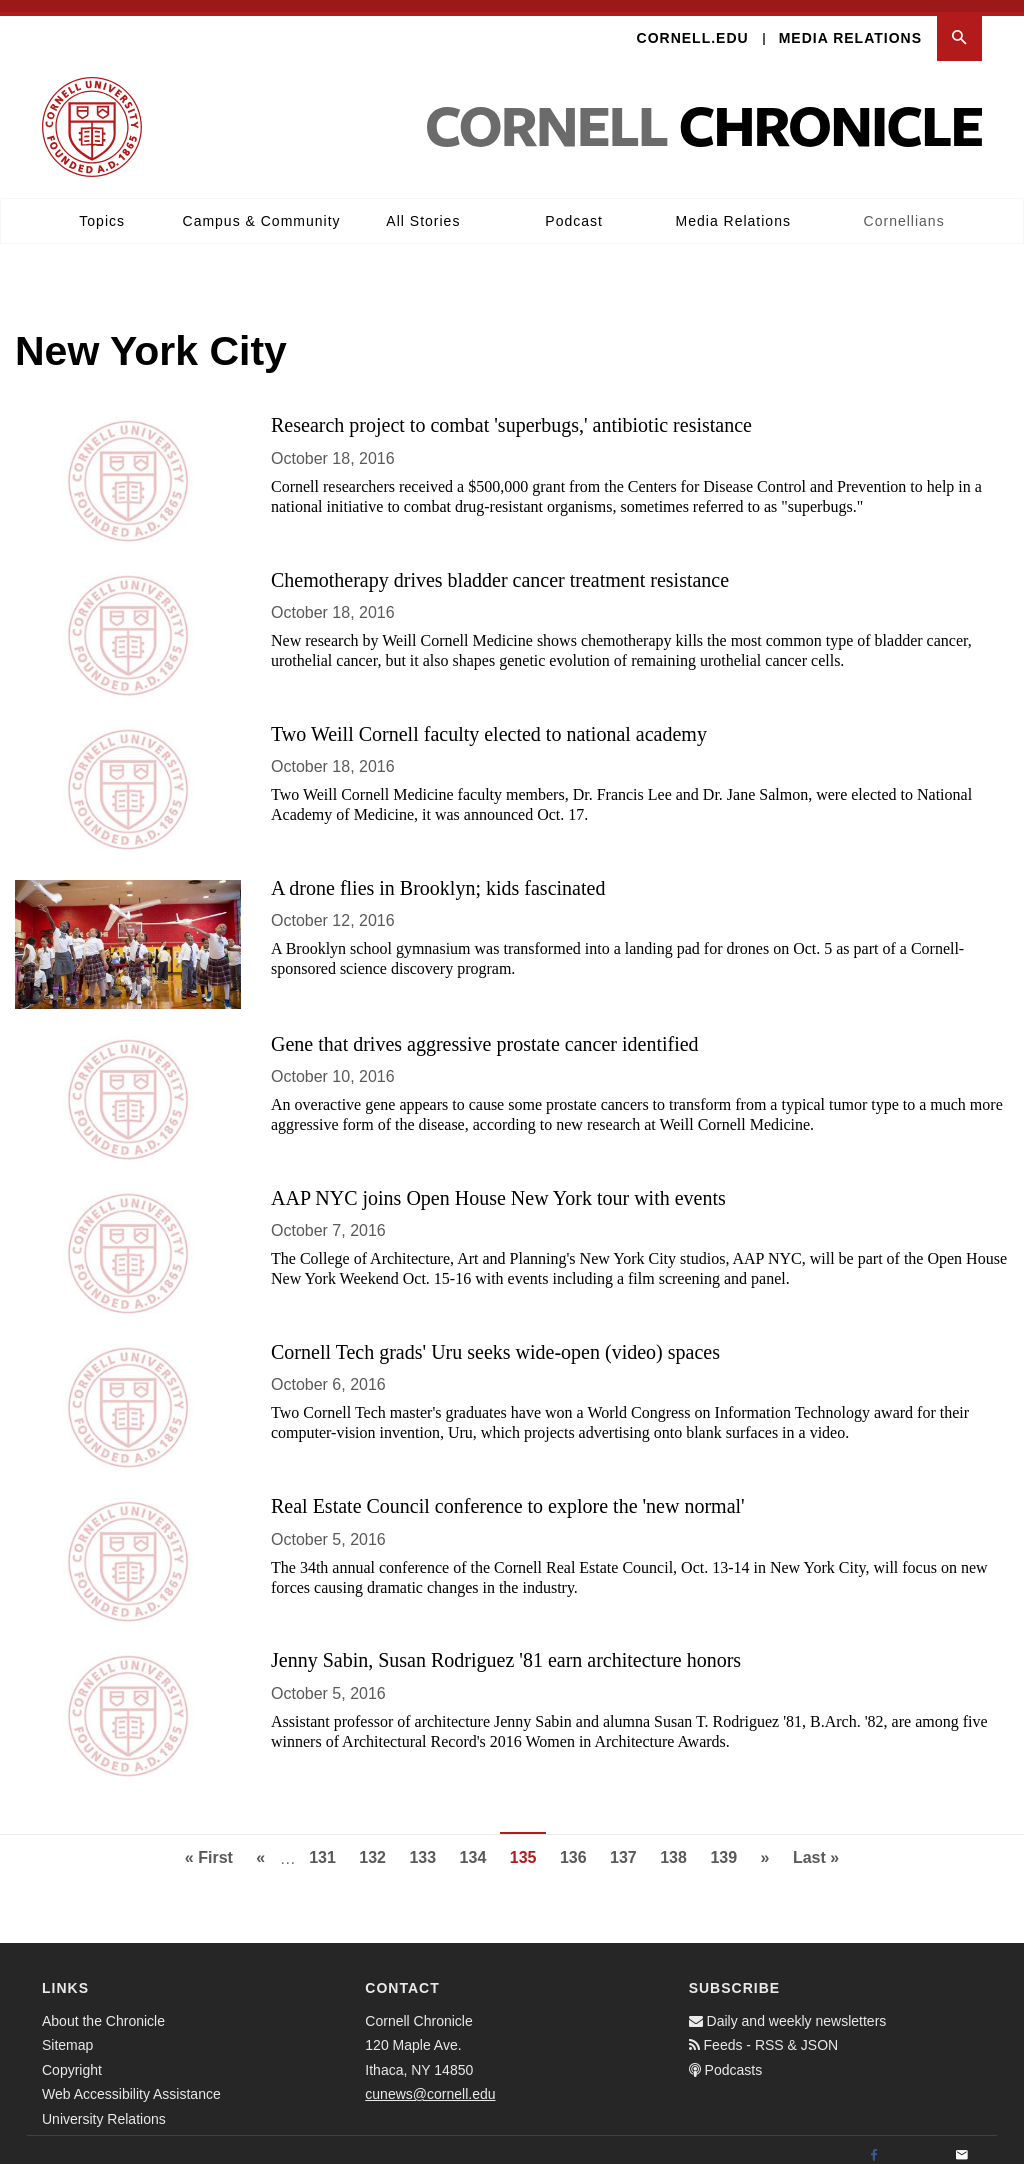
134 (478, 1843)
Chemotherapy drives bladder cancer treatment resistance (500, 568)
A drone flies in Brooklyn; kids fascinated (438, 876)
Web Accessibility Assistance (131, 2082)
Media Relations (850, 26)
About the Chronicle (103, 2009)
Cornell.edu (693, 26)
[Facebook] (874, 2144)
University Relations (104, 2107)
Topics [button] (102, 209)
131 (327, 1843)
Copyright (72, 2058)
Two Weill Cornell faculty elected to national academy (489, 722)
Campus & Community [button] (262, 209)
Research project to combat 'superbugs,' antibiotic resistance (511, 414)
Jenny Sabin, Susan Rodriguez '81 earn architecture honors (506, 1649)
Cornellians (904, 209)
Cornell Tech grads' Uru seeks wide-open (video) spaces (495, 1340)
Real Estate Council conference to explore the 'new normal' (508, 1494)
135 (528, 1851)
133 (427, 1843)
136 (578, 1843)
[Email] (962, 2144)
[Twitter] (918, 2144)
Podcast (574, 209)
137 (628, 1843)
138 (678, 1843)
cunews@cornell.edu (430, 2082)
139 (728, 1843)
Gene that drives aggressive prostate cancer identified (485, 1032)
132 (377, 1843)
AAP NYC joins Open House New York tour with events (498, 1186)
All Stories (423, 209)
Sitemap (67, 2033)
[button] (959, 26)
